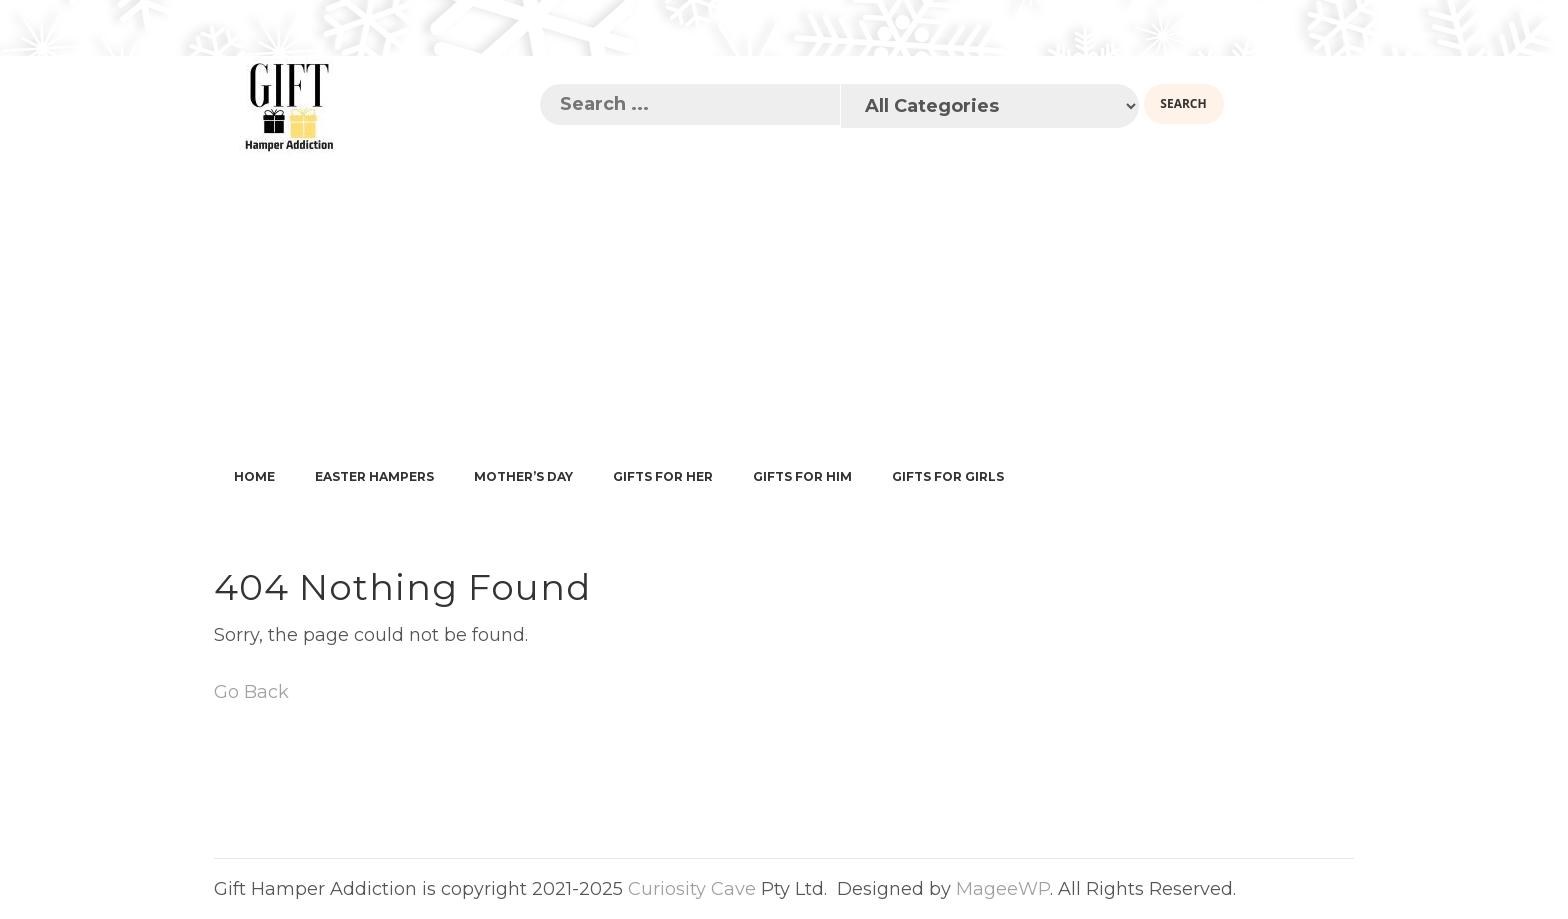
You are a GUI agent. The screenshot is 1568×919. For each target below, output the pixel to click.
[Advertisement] (784, 306)
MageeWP (1003, 889)
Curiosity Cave (692, 889)
